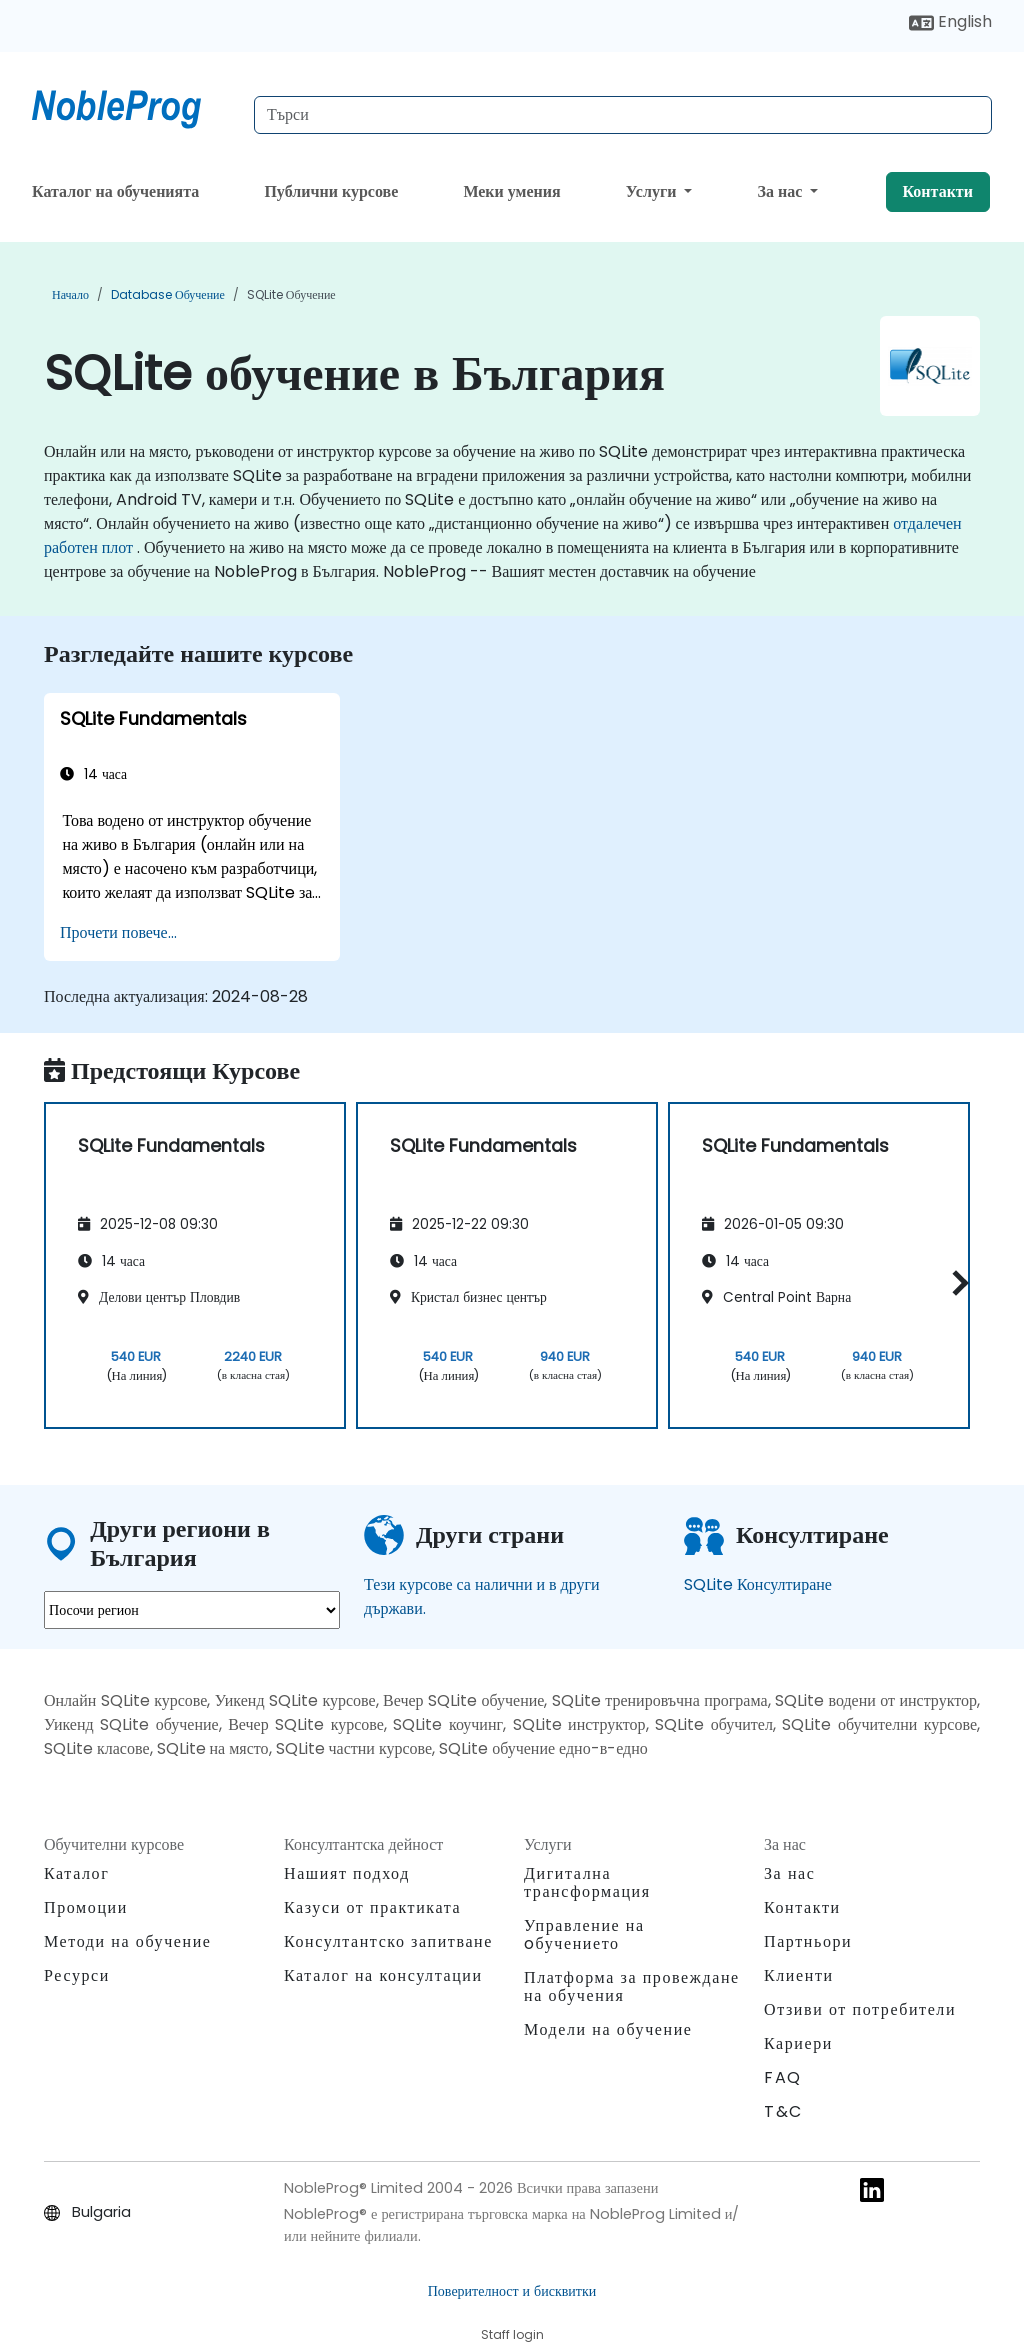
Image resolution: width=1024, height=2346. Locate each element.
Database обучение (168, 294)
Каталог (76, 1873)
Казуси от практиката (372, 1907)
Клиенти (799, 1975)
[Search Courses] (623, 115)
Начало (70, 294)
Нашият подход (347, 1873)
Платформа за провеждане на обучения (632, 1986)
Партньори (808, 1941)
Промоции (86, 1907)
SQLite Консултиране (758, 1584)
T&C (783, 2111)
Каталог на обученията (115, 191)
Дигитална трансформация (587, 1882)
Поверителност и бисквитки (512, 2291)
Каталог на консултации (383, 1975)
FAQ (783, 2077)
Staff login (512, 2334)
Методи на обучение (128, 1941)
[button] (955, 1282)
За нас (782, 191)
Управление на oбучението (584, 1934)
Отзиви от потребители (860, 2009)
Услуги (653, 191)
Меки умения (511, 191)
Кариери (798, 2043)
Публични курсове (331, 191)
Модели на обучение (608, 2029)
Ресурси (77, 1975)
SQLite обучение (291, 294)
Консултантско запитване (388, 1942)
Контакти (938, 191)
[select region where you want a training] (192, 1610)
